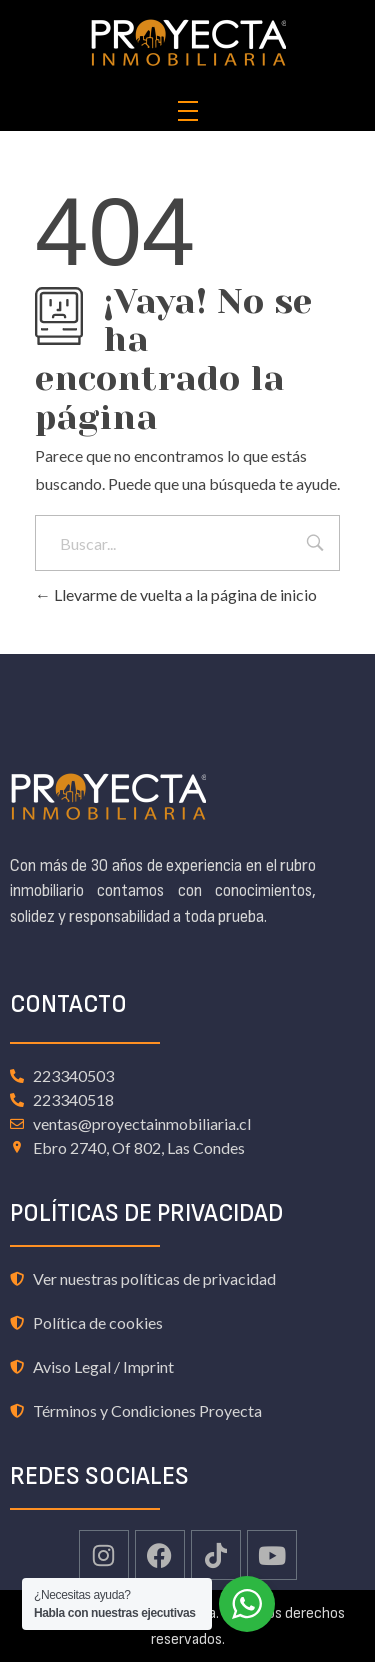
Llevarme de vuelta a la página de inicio (176, 594)
